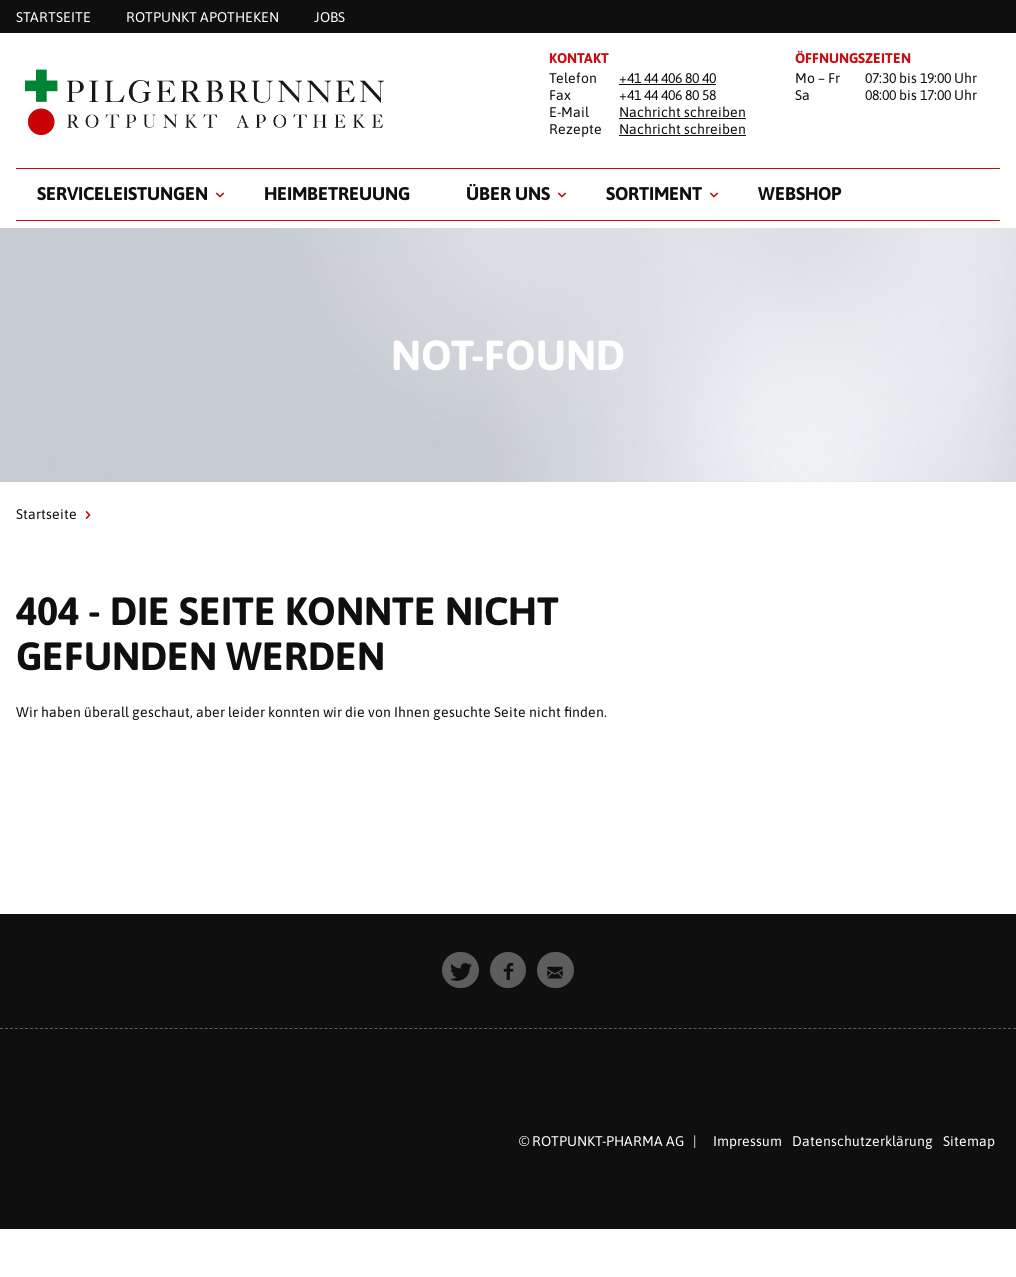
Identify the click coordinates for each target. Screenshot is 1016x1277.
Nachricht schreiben (682, 112)
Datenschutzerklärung (862, 1141)
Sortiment (654, 193)
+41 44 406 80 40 (667, 78)
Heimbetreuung (337, 193)
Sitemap (969, 1141)
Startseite (46, 514)
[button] (460, 970)
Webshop (799, 193)
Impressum (747, 1141)
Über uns (508, 193)
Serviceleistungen (122, 193)
